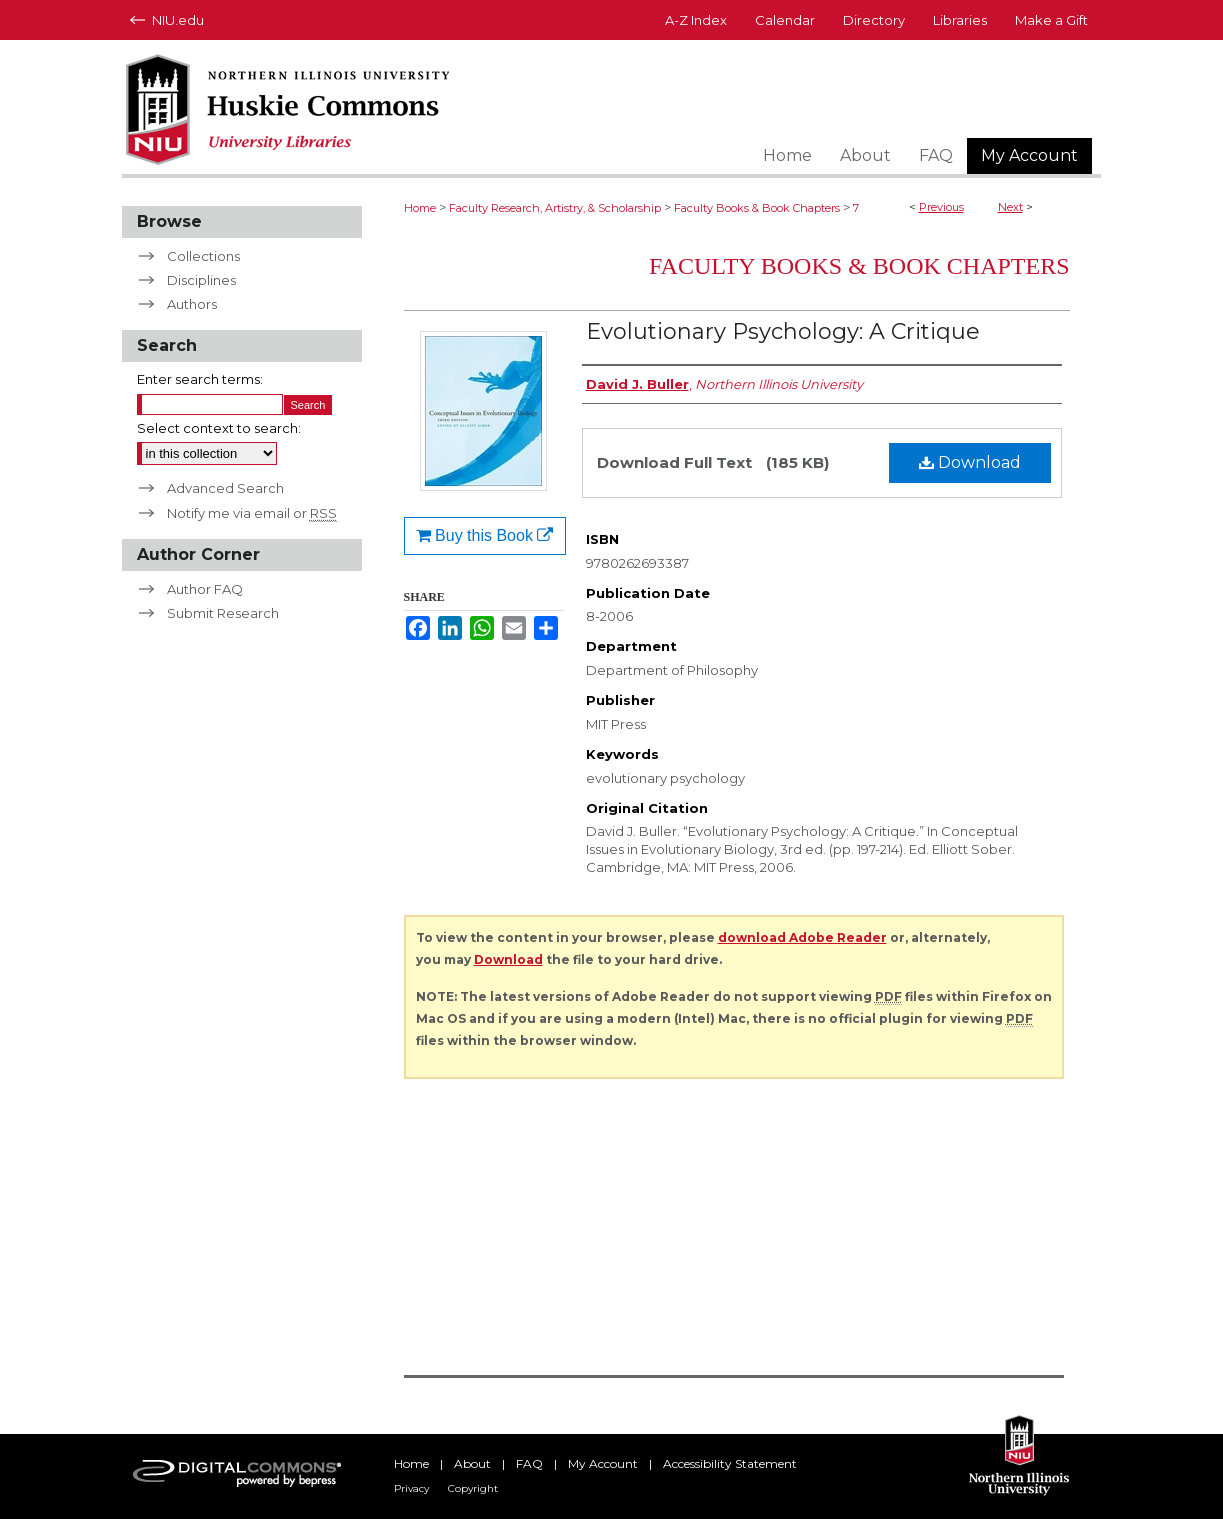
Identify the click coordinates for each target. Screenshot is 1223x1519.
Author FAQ (205, 589)
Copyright (473, 1488)
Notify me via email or (252, 513)
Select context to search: (219, 428)
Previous (941, 207)
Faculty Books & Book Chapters (757, 208)
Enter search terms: (200, 379)
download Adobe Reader (802, 937)
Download (970, 462)
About (472, 1463)
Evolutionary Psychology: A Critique (783, 331)
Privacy (411, 1488)
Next (1010, 207)
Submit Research (223, 613)
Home (420, 208)
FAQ (529, 1463)
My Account (603, 1463)
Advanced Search (225, 488)
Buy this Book (485, 535)
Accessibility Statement (730, 1463)
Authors (192, 304)
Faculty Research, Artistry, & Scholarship (555, 208)
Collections (203, 256)
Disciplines (201, 280)
